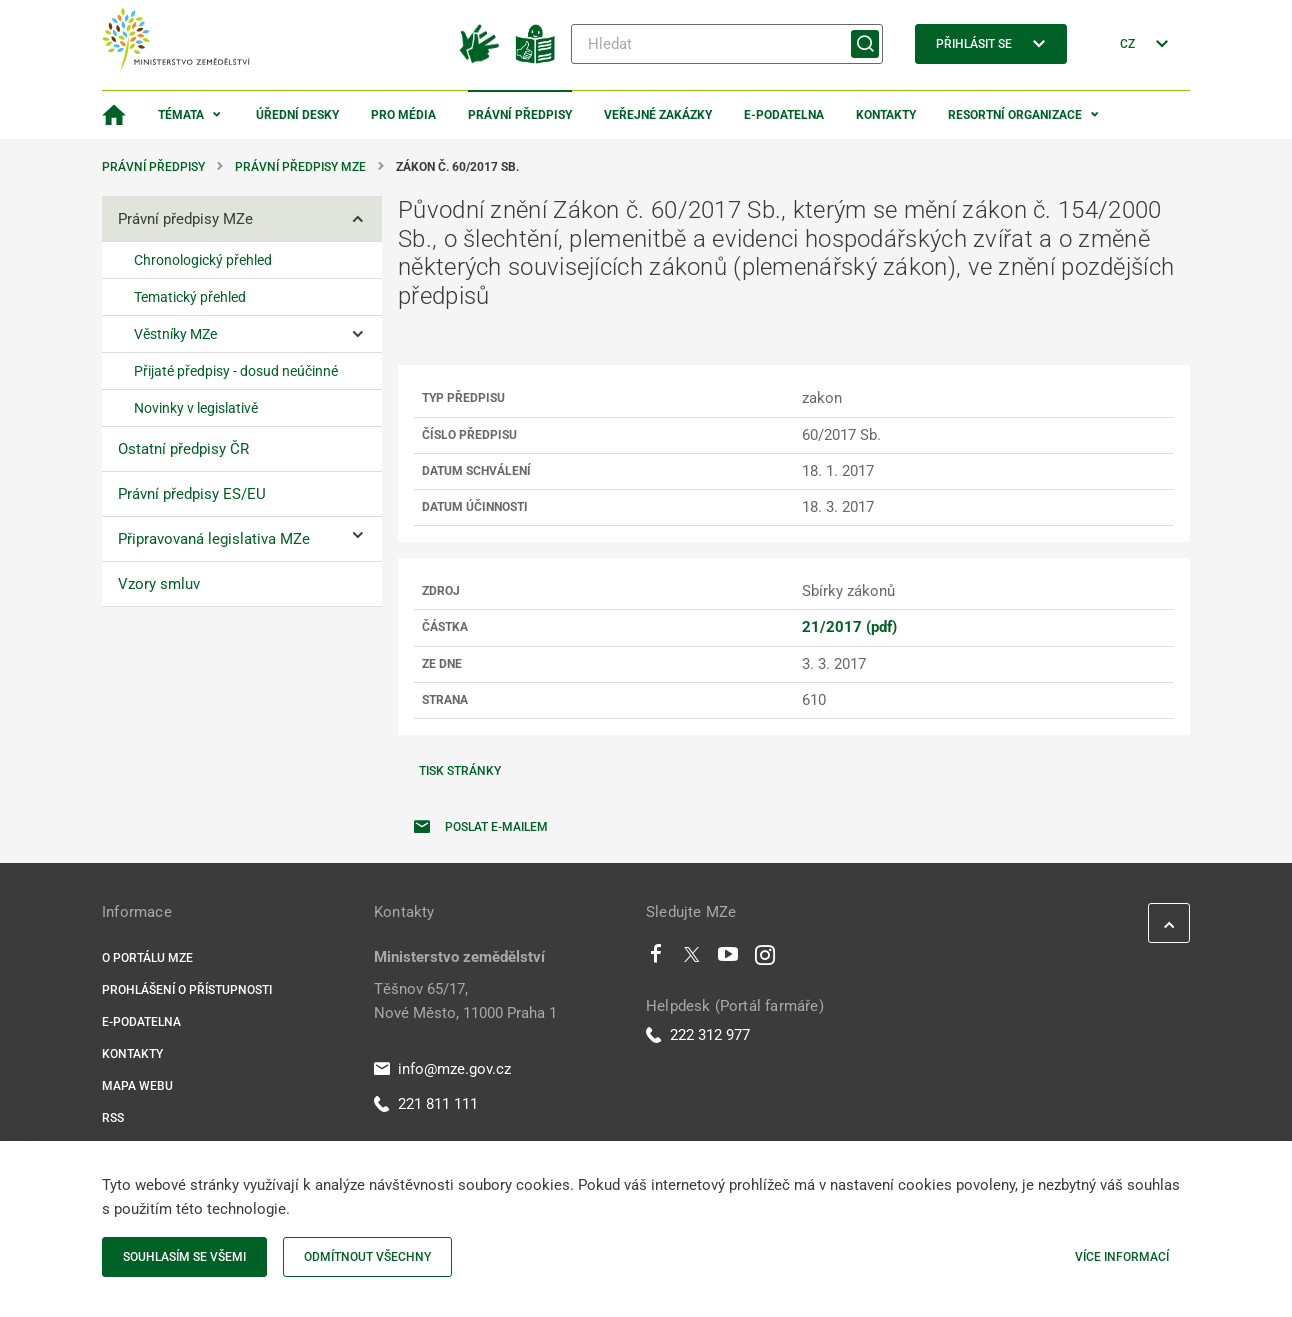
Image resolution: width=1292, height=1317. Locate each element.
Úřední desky (297, 115)
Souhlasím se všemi (184, 1257)
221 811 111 (426, 1104)
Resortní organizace (1015, 115)
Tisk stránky (460, 771)
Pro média (403, 115)
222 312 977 (698, 1035)
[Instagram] (765, 959)
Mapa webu (137, 1086)
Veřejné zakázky (658, 115)
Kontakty (886, 115)
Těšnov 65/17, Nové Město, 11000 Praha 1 (465, 1001)
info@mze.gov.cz (442, 1069)
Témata (181, 115)
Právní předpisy (520, 115)
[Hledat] (727, 44)
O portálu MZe (147, 958)
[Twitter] (692, 959)
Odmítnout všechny (367, 1257)
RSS (113, 1118)
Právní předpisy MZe (300, 167)
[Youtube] (728, 959)
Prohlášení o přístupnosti (187, 990)
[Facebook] (656, 959)
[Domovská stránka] (114, 115)
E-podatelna (784, 115)
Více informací (1122, 1257)
